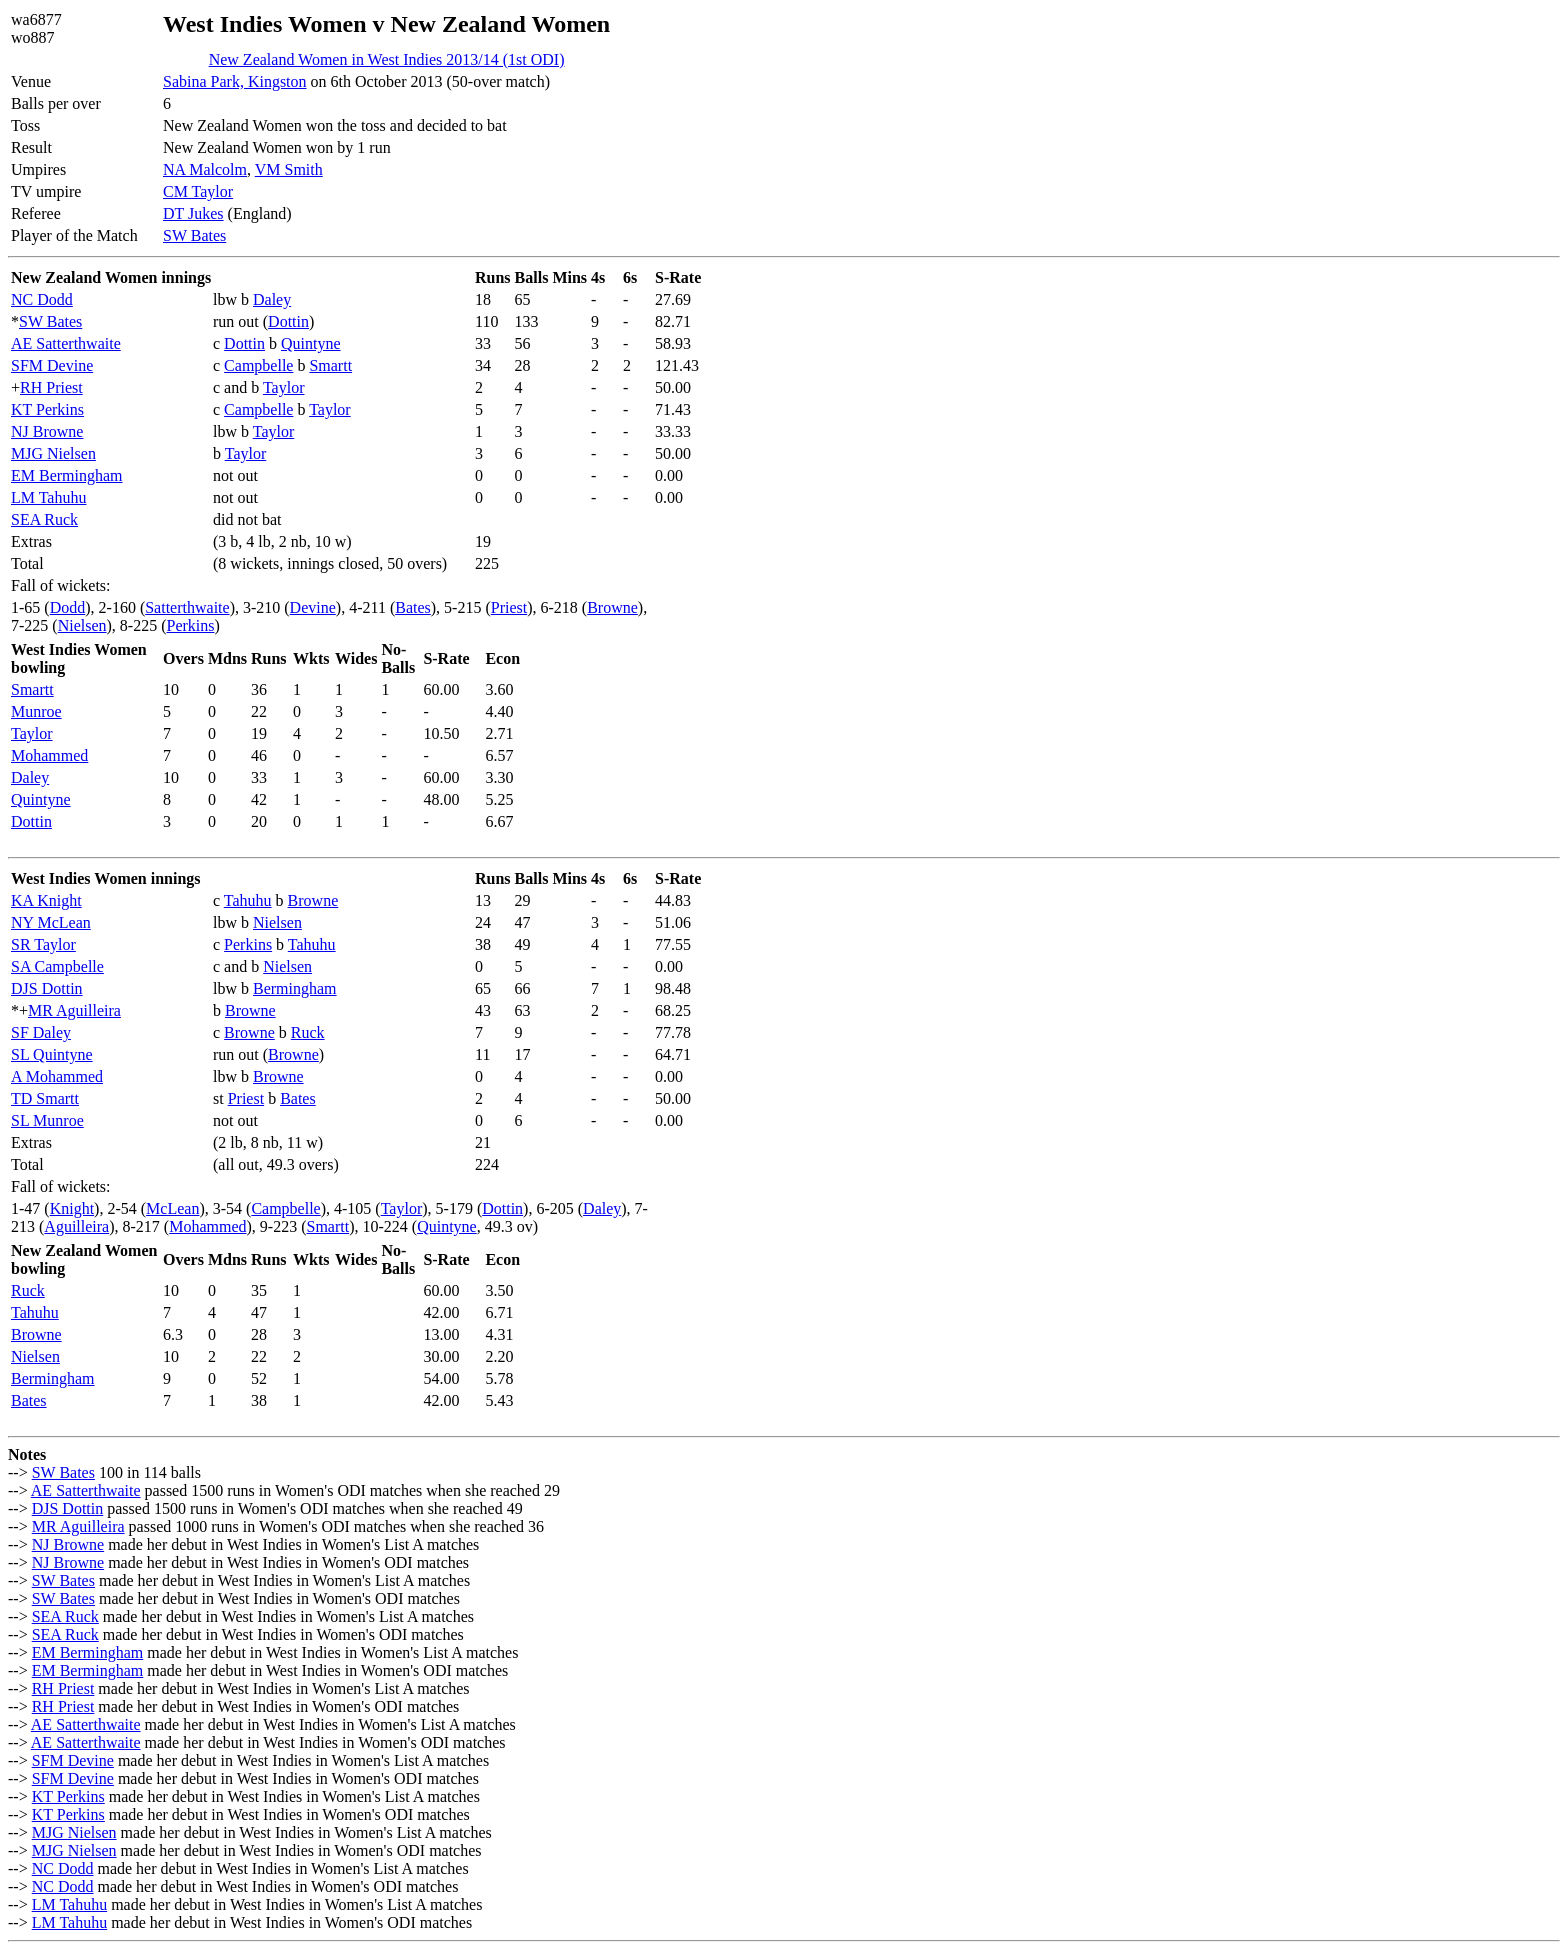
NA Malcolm (205, 169)
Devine (313, 607)
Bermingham (295, 988)
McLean (172, 1208)
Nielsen (82, 625)
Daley (272, 299)
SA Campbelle (57, 966)
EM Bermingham (67, 475)
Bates (413, 607)
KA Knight (46, 900)
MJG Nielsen (53, 453)
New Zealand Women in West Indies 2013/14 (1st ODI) (387, 59)
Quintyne (311, 343)
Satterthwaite (187, 607)
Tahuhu (248, 900)
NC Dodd (42, 299)
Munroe (36, 711)
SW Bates (194, 235)
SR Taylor (43, 944)
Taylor (284, 387)
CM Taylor (198, 191)
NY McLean (51, 922)
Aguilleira (76, 1226)
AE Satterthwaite (66, 343)
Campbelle (258, 365)
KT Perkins (47, 409)
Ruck (308, 1032)
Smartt (330, 365)
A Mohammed (57, 1076)
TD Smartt (45, 1098)
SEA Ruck (44, 519)
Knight (72, 1208)
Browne (612, 607)
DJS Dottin (47, 988)
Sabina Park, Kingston (235, 81)
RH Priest (51, 387)
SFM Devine (52, 365)
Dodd (68, 607)
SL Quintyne (52, 1054)
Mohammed (49, 755)
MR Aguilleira (74, 1010)
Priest (509, 607)
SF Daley (41, 1032)
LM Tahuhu (48, 497)
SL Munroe (47, 1120)
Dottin (288, 321)
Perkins (191, 625)
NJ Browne (47, 431)
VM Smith (289, 169)
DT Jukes (193, 213)
